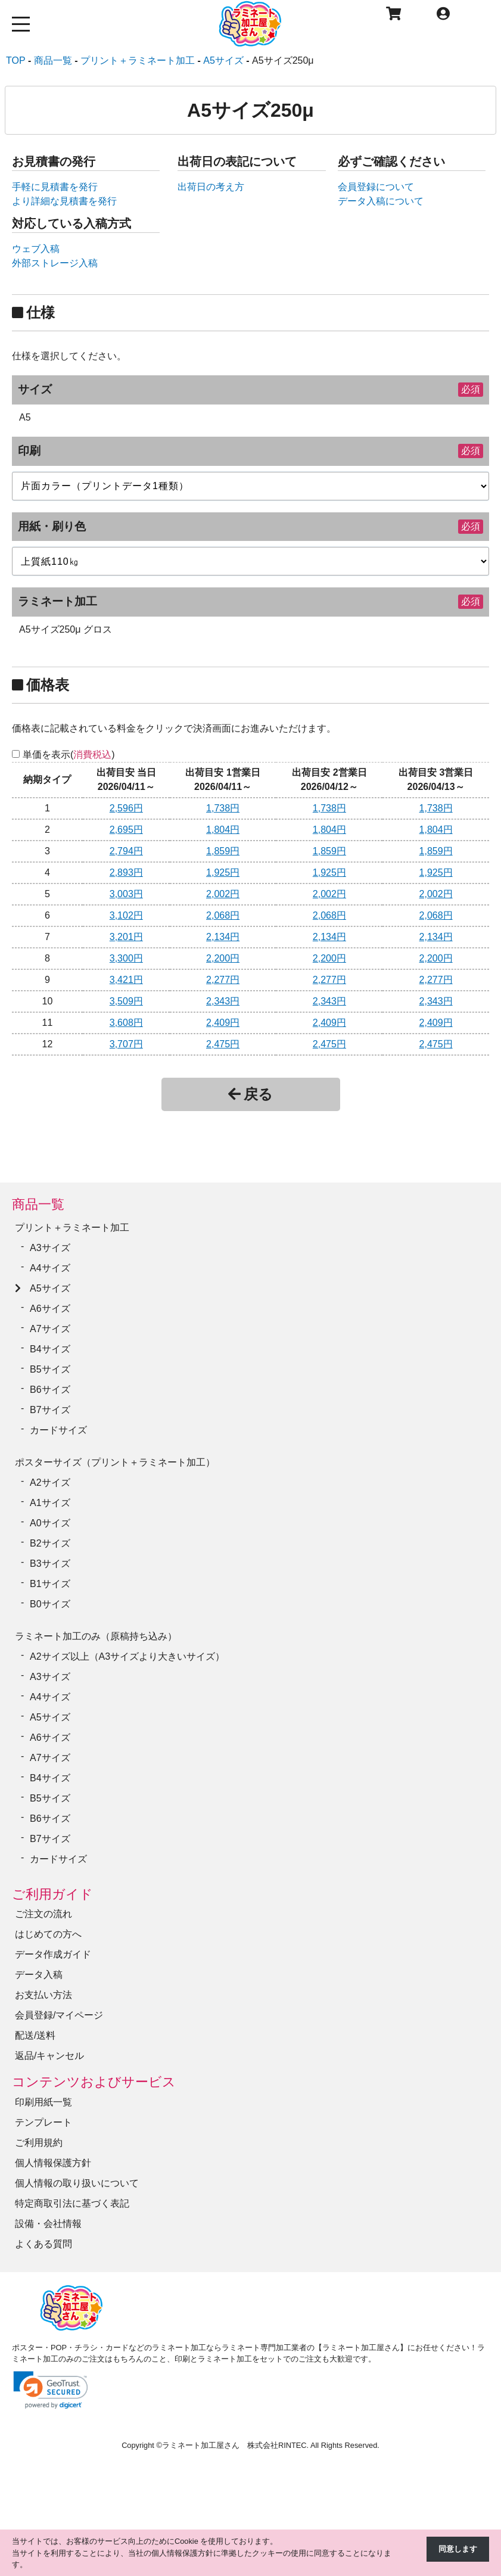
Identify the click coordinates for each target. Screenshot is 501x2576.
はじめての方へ (48, 1934)
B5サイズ (50, 1369)
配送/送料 (35, 2035)
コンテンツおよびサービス (94, 2081)
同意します (457, 2548)
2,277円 (222, 980)
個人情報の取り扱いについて (77, 2183)
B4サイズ (50, 1349)
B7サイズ (50, 1410)
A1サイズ (50, 1503)
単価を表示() (69, 754)
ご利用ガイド (52, 1894)
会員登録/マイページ (59, 2015)
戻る (250, 1094)
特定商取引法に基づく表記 (72, 2203)
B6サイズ (50, 1390)
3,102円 (126, 915)
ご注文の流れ (43, 1914)
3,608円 (126, 1023)
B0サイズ (50, 1604)
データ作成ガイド (53, 1954)
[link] (50, 2389)
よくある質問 (43, 2244)
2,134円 (222, 937)
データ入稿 (39, 1975)
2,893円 (126, 872)
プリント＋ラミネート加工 (72, 1227)
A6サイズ (50, 1308)
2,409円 (222, 1023)
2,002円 (222, 894)
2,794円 (126, 851)
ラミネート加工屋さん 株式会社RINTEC (234, 2445)
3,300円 (126, 958)
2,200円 (222, 958)
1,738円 (222, 808)
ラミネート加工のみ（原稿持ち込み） (96, 1636)
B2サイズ (50, 1543)
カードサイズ (58, 1430)
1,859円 (222, 851)
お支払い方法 (43, 1995)
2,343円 (222, 1001)
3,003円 (126, 894)
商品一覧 (38, 1204)
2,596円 (126, 808)
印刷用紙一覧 (43, 2102)
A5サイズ (50, 1288)
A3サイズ (50, 1248)
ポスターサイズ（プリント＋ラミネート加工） (115, 1462)
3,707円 (126, 1044)
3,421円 (126, 980)
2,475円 (222, 1044)
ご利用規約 (39, 2143)
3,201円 (126, 937)
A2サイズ (50, 1482)
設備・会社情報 (48, 2224)
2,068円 (222, 915)
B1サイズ (50, 1584)
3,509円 (126, 1001)
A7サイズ (50, 1329)
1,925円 (222, 872)
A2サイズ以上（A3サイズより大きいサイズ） (127, 1656)
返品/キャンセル (49, 2056)
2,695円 (126, 830)
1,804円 (222, 830)
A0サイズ (50, 1523)
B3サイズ (50, 1563)
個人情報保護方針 (53, 2163)
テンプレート (43, 2122)
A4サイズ (50, 1268)
